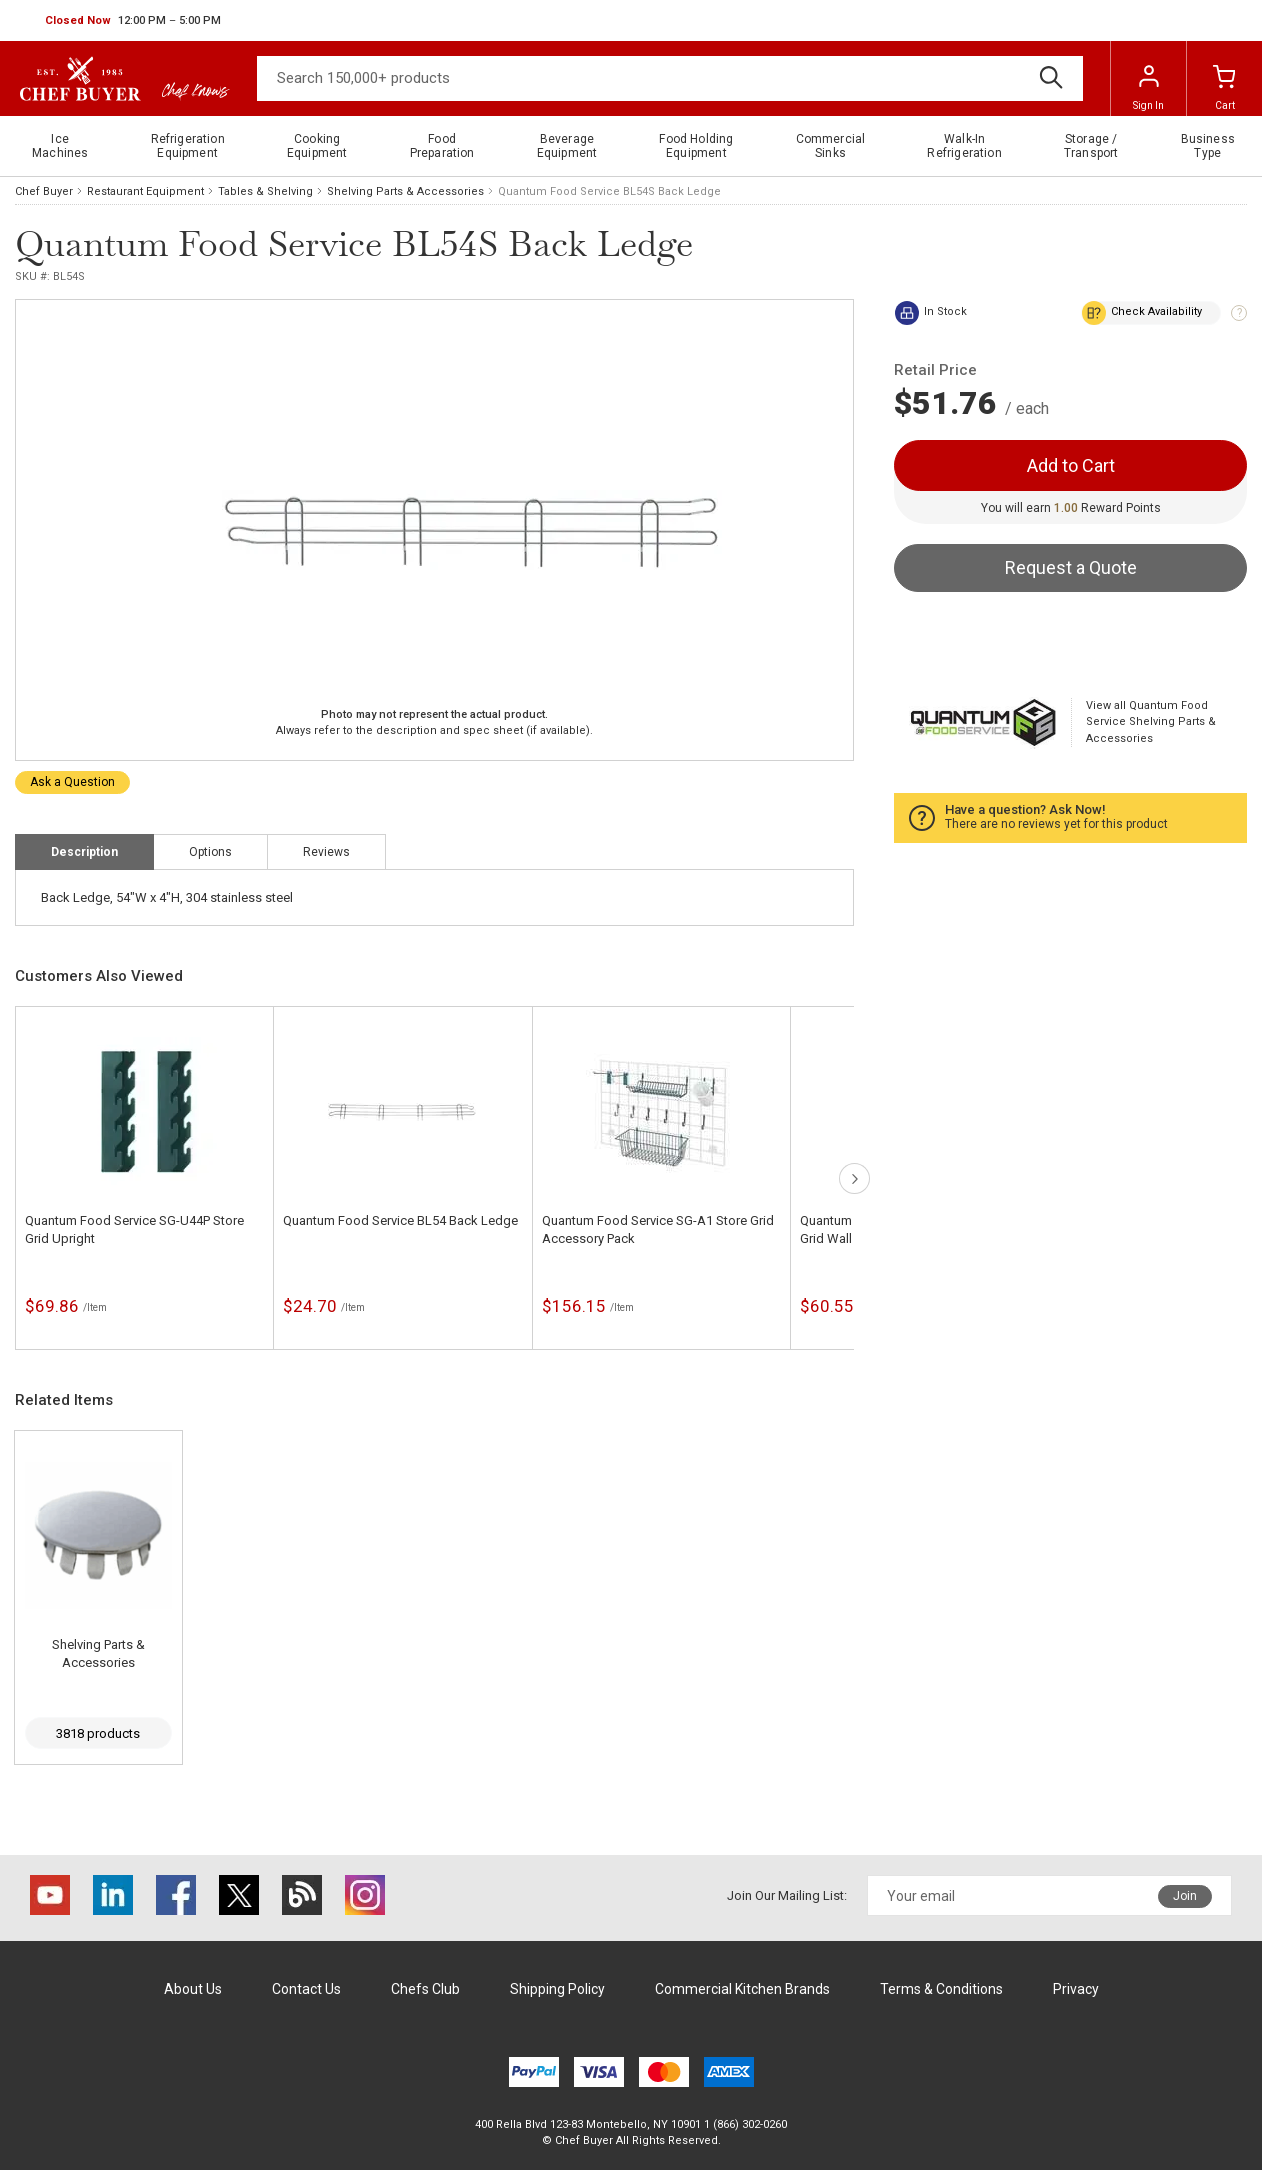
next (854, 1178)
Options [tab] (210, 852)
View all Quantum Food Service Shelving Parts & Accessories (1151, 722)
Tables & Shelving (265, 191)
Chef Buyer (44, 191)
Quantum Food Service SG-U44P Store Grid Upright (134, 1229)
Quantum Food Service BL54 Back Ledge (400, 1220)
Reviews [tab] (326, 852)
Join (1185, 1896)
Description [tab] (84, 852)
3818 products (98, 1733)
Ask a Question (72, 782)
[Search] (670, 78)
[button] (133, 21)
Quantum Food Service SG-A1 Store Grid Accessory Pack (658, 1229)
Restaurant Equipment (145, 191)
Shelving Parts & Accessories (405, 191)
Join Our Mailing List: (787, 1895)
